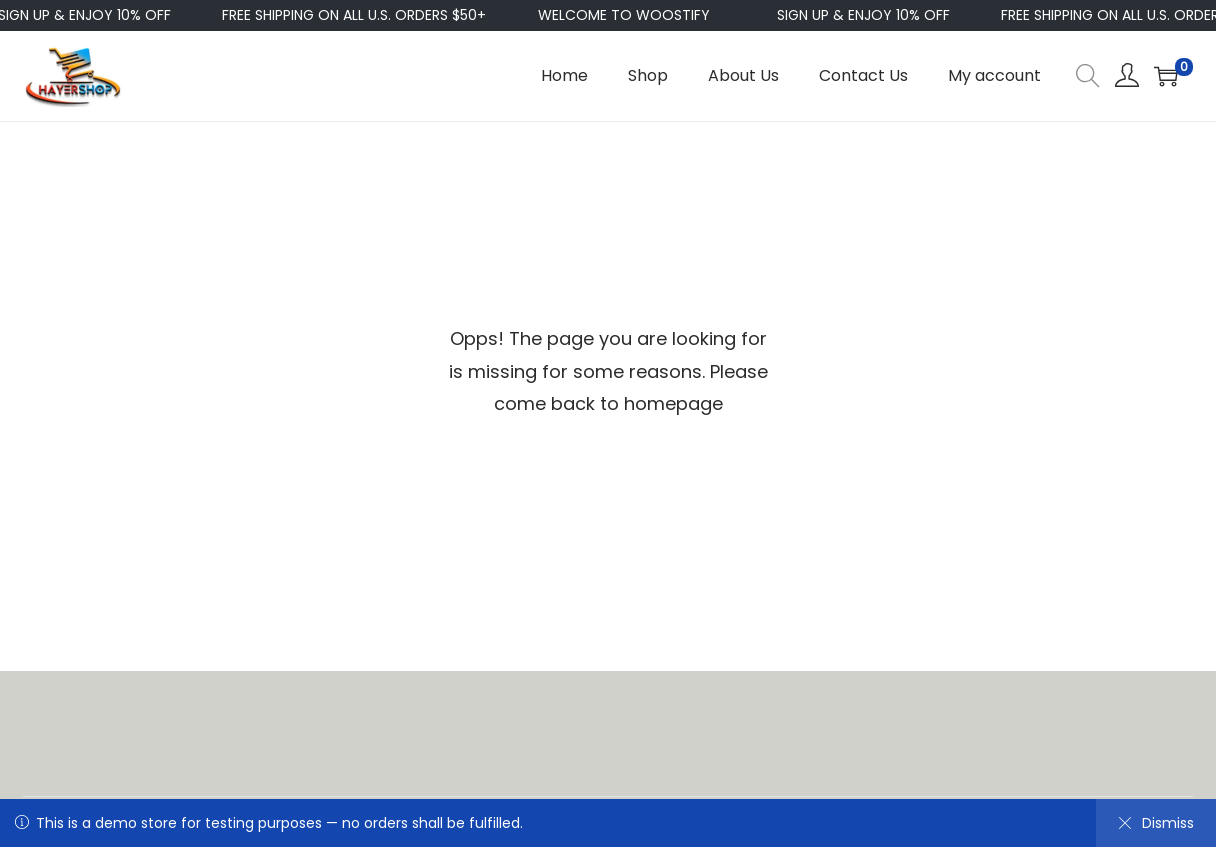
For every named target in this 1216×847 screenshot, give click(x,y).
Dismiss (1156, 823)
